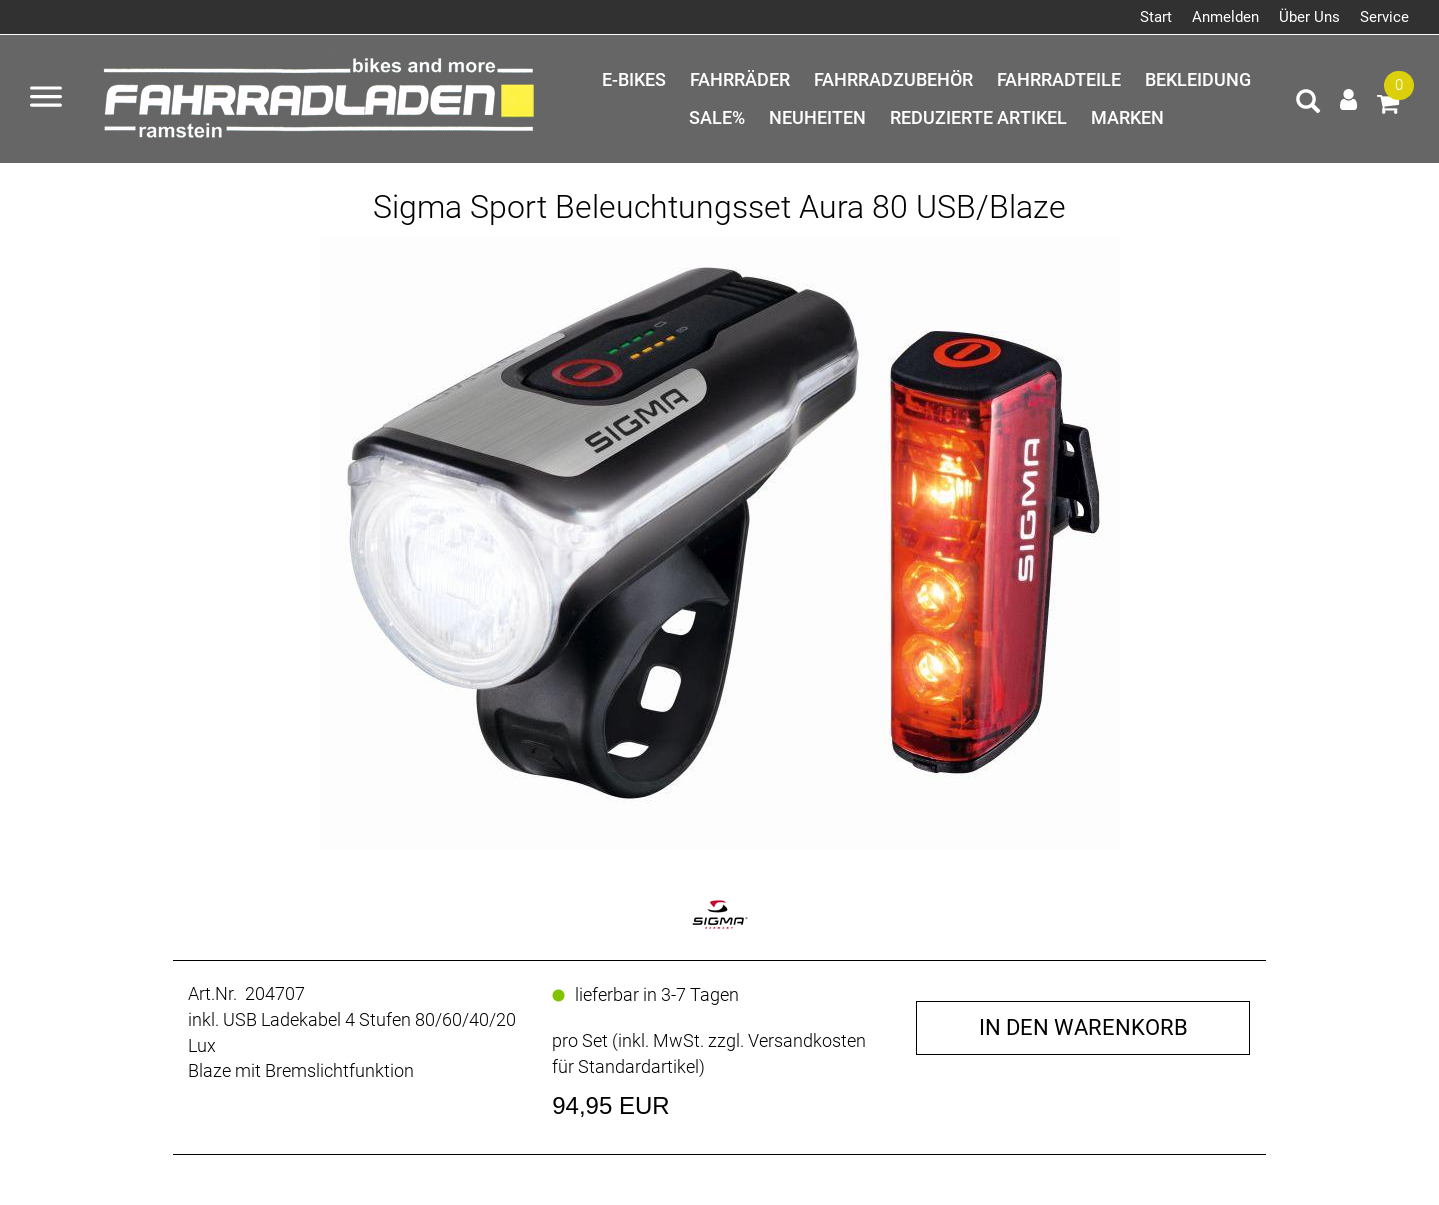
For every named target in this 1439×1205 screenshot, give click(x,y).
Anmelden (1225, 17)
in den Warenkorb (1083, 1027)
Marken (1127, 117)
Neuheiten (817, 117)
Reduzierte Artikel (978, 117)
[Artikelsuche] (1308, 104)
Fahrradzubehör (893, 79)
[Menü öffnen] (46, 99)
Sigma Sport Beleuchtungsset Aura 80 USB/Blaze (719, 207)
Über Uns (1309, 17)
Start (1156, 17)
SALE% (717, 117)
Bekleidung (1198, 79)
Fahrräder (740, 79)
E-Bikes (634, 79)
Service (1384, 17)
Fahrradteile (1059, 79)
